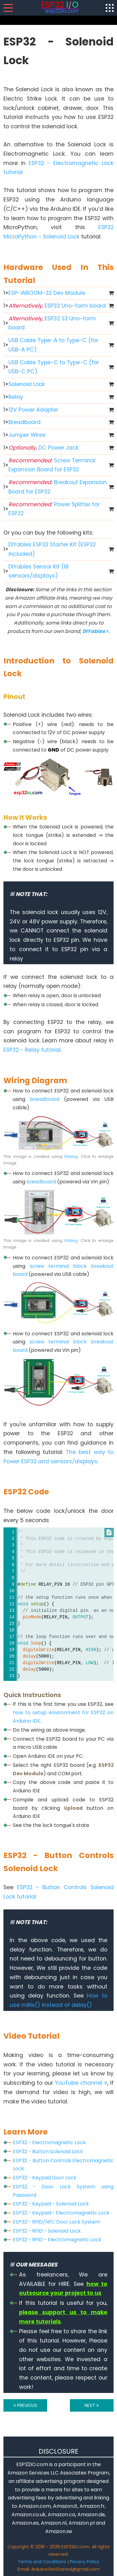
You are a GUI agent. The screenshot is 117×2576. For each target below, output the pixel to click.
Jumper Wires (27, 435)
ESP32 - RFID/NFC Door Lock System (56, 2221)
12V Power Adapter (33, 409)
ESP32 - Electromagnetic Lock (49, 2142)
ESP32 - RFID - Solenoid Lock (47, 2230)
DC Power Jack (43, 447)
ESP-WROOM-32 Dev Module (46, 293)
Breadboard (24, 422)
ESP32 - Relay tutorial (32, 1050)
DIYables (95, 631)
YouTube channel (81, 2083)
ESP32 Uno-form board (57, 305)
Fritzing (71, 1156)
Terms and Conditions (42, 2562)
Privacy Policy (84, 2562)
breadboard (44, 1099)
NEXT (92, 2405)
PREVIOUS (25, 2405)
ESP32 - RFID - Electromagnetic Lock (57, 2239)
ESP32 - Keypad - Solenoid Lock (51, 2203)
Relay (15, 397)
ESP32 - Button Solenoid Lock (48, 2151)
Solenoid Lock (26, 384)
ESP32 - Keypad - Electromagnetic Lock (61, 2212)
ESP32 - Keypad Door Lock (44, 2177)
